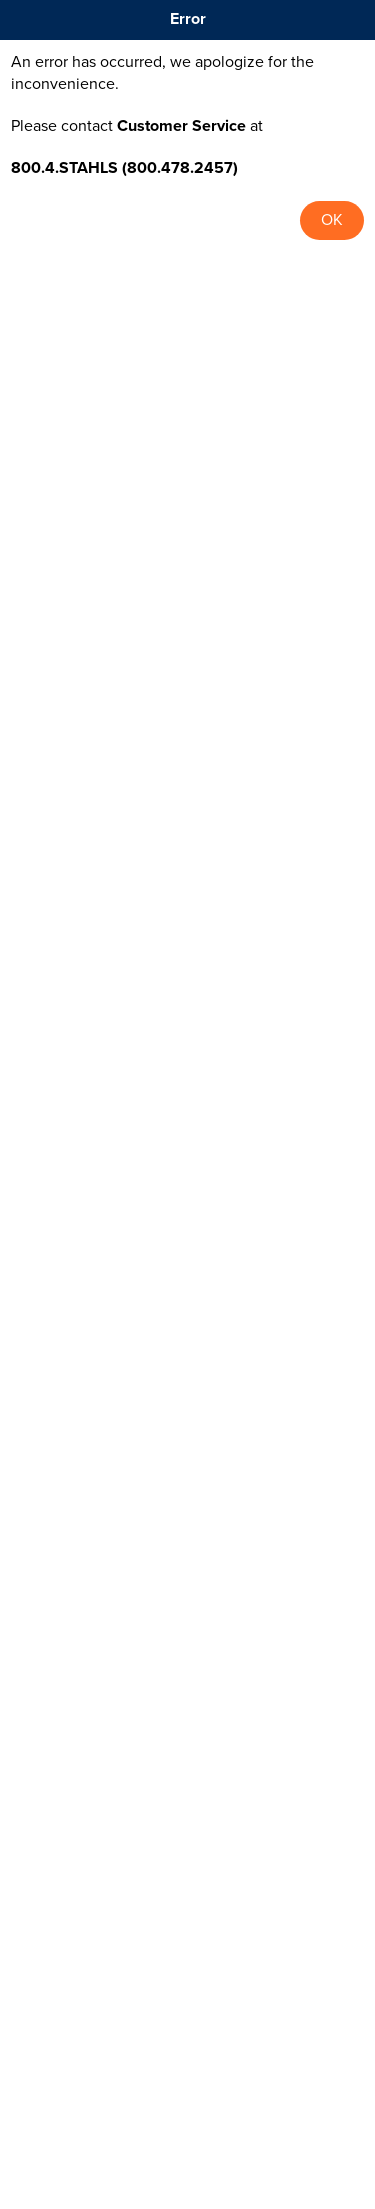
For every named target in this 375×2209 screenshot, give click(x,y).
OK (332, 220)
